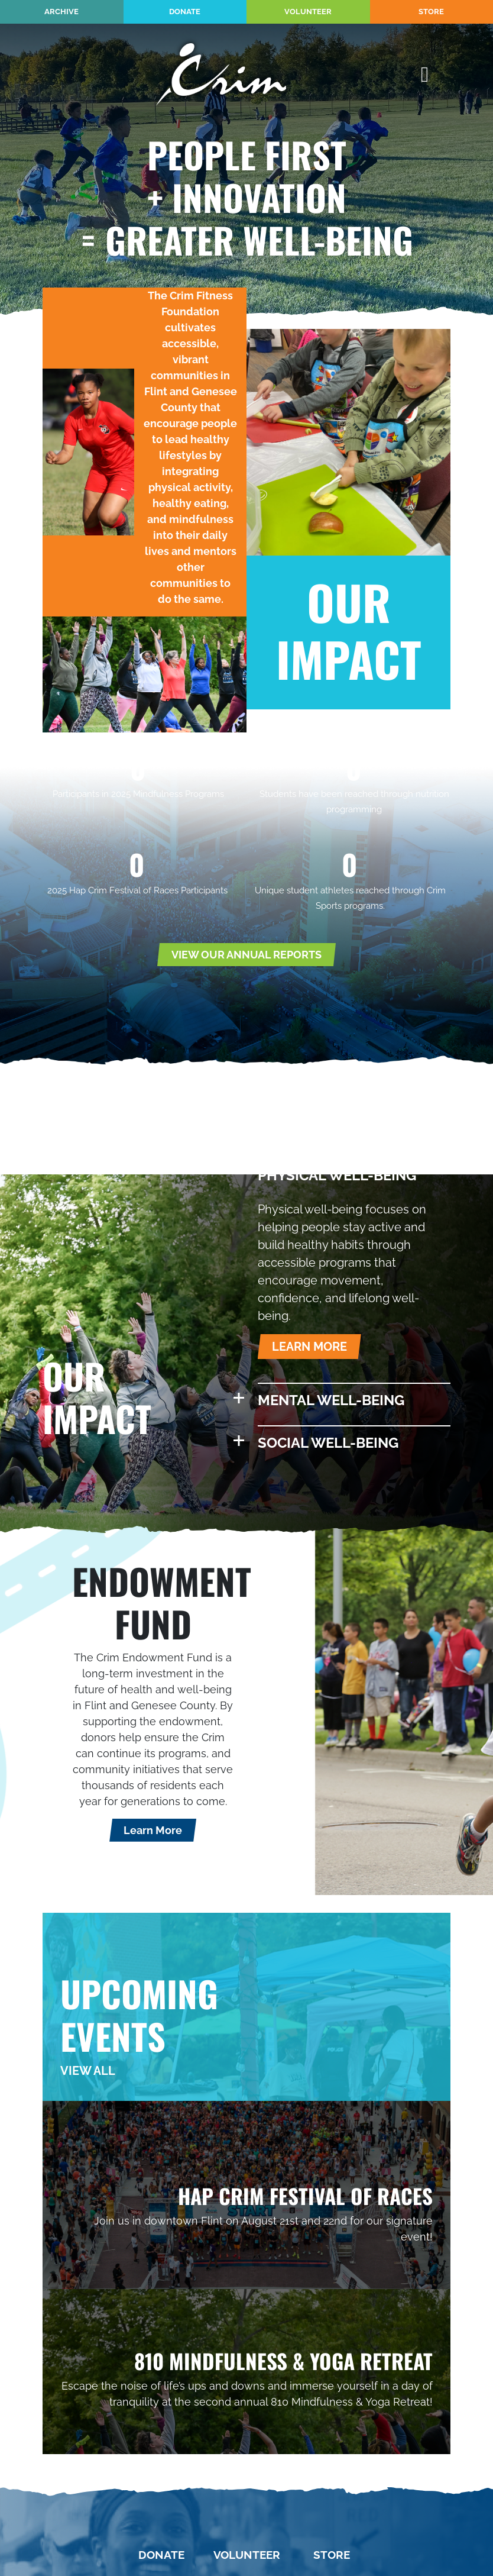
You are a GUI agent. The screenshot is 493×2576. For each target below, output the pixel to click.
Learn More (153, 1830)
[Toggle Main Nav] (424, 74)
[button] (354, 1175)
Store (431, 11)
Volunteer (308, 11)
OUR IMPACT (348, 630)
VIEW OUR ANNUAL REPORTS (246, 954)
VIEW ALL (87, 2071)
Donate (184, 11)
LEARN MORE (309, 1346)
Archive (61, 11)
